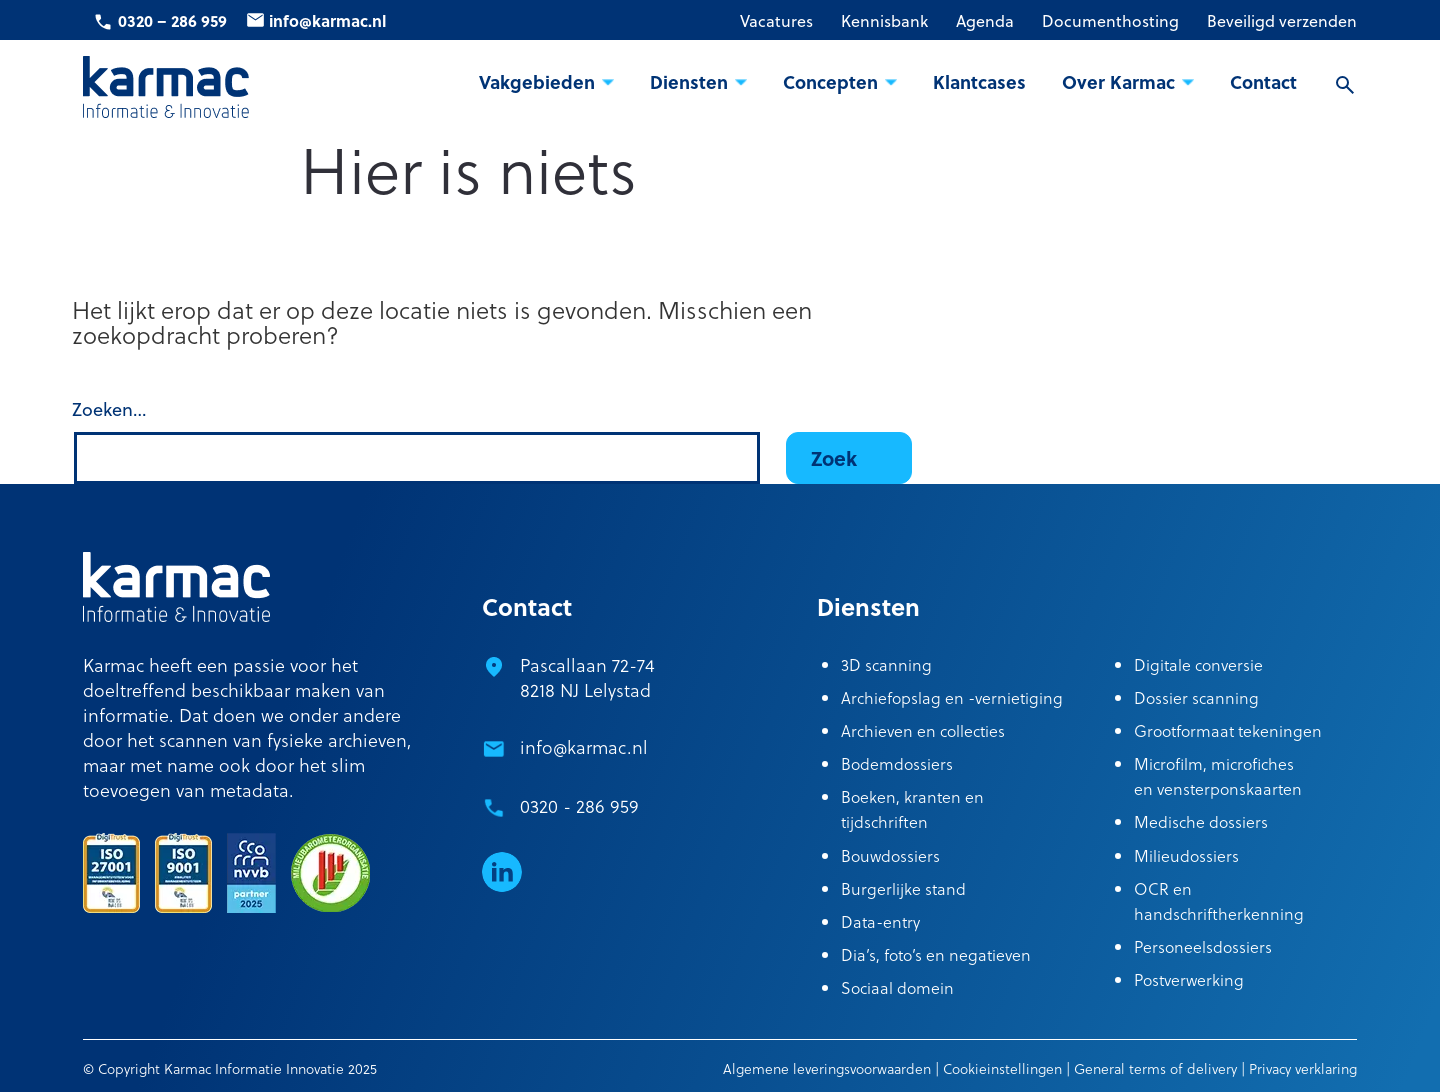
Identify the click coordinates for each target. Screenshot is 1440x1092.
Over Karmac (1118, 82)
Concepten (830, 82)
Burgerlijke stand (903, 888)
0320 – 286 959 (172, 20)
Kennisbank (884, 21)
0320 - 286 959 (579, 805)
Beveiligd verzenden (1282, 21)
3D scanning (886, 664)
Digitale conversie (1198, 664)
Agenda (985, 21)
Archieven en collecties (923, 730)
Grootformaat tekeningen (1228, 730)
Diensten (689, 82)
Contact (1263, 82)
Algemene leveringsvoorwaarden (827, 1068)
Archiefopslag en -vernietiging (952, 697)
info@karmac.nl (327, 20)
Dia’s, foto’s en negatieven (936, 954)
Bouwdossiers (890, 855)
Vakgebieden (537, 82)
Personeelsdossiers (1203, 946)
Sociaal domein (897, 987)
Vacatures (776, 21)
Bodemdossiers (897, 763)
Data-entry (880, 921)
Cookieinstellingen (1002, 1068)
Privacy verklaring (1303, 1068)
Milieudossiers (1186, 855)
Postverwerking (1189, 979)
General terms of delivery (1155, 1068)
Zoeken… (109, 409)
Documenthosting (1110, 21)
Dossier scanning (1196, 697)
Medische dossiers (1201, 821)
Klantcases (979, 82)
